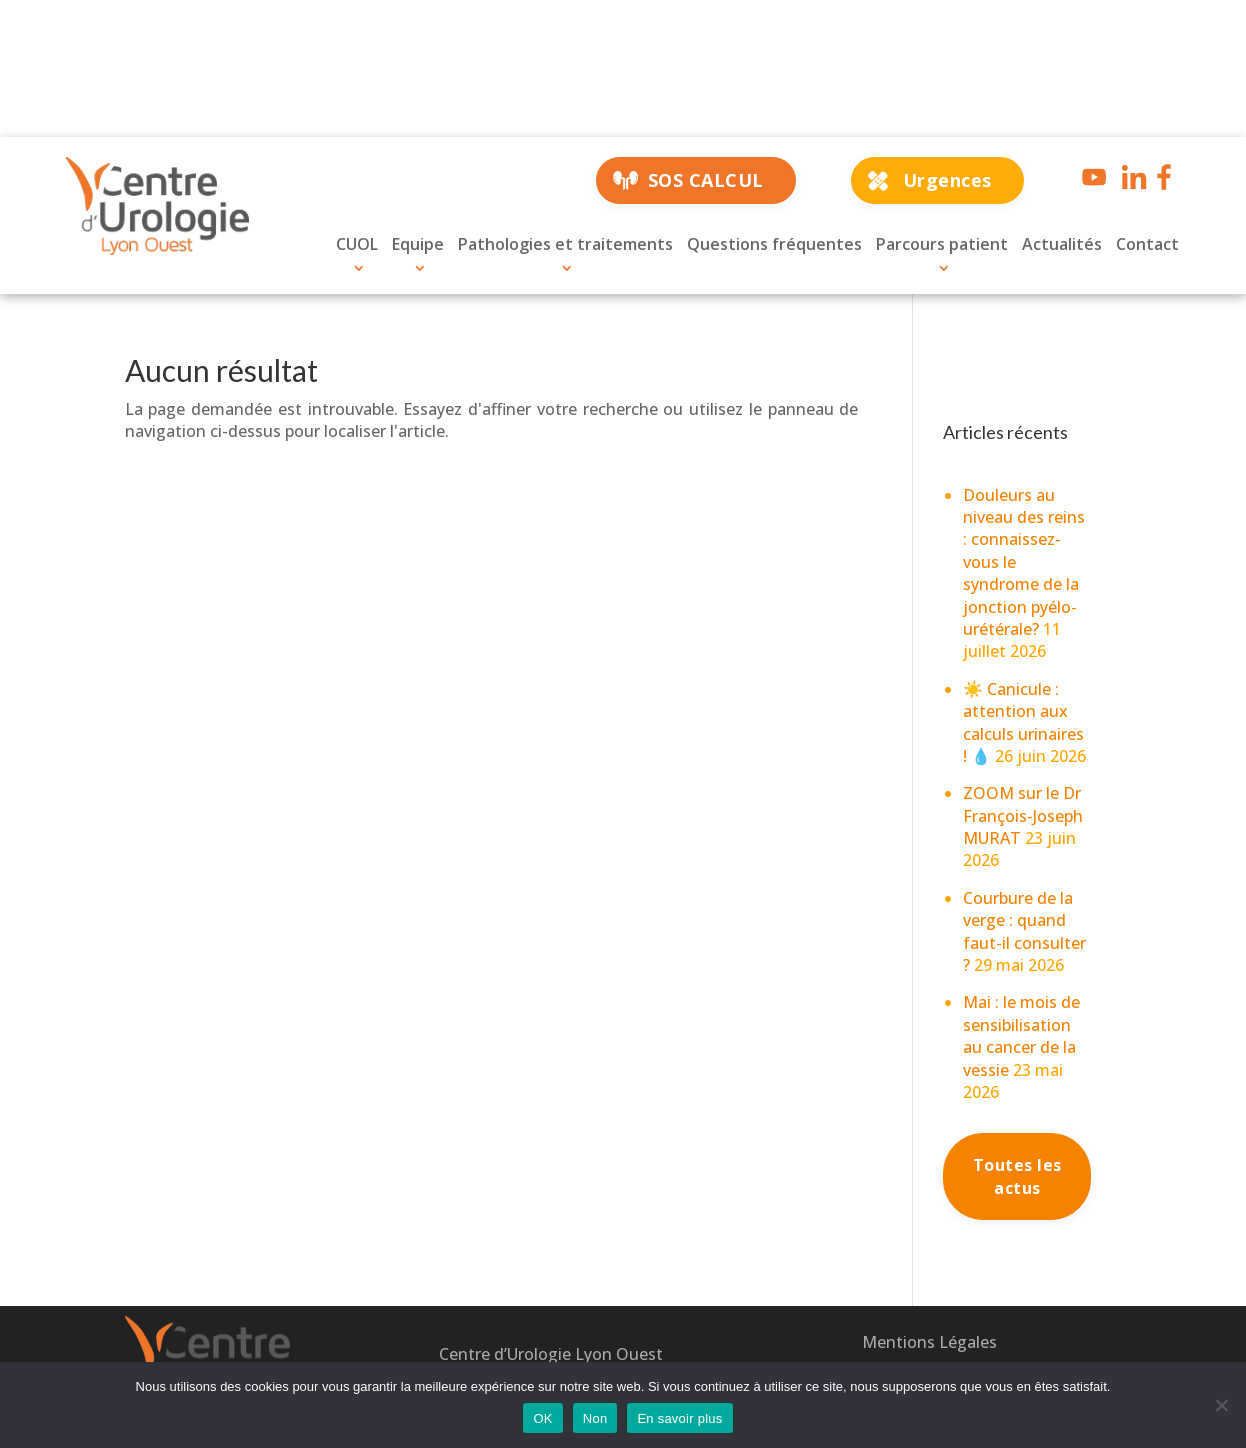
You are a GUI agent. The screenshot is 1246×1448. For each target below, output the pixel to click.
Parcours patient (942, 244)
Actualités (1062, 244)
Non (595, 1418)
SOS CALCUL (706, 180)
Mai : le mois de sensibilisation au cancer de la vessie (1021, 1035)
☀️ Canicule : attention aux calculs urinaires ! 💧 (1023, 722)
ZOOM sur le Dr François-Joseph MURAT (1023, 815)
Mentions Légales (929, 1342)
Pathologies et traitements (565, 244)
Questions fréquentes (774, 244)
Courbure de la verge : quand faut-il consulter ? (1024, 931)
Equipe (418, 244)
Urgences (947, 180)
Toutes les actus (1017, 1176)
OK (542, 1418)
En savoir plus (679, 1418)
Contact (1147, 244)
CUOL (357, 244)
